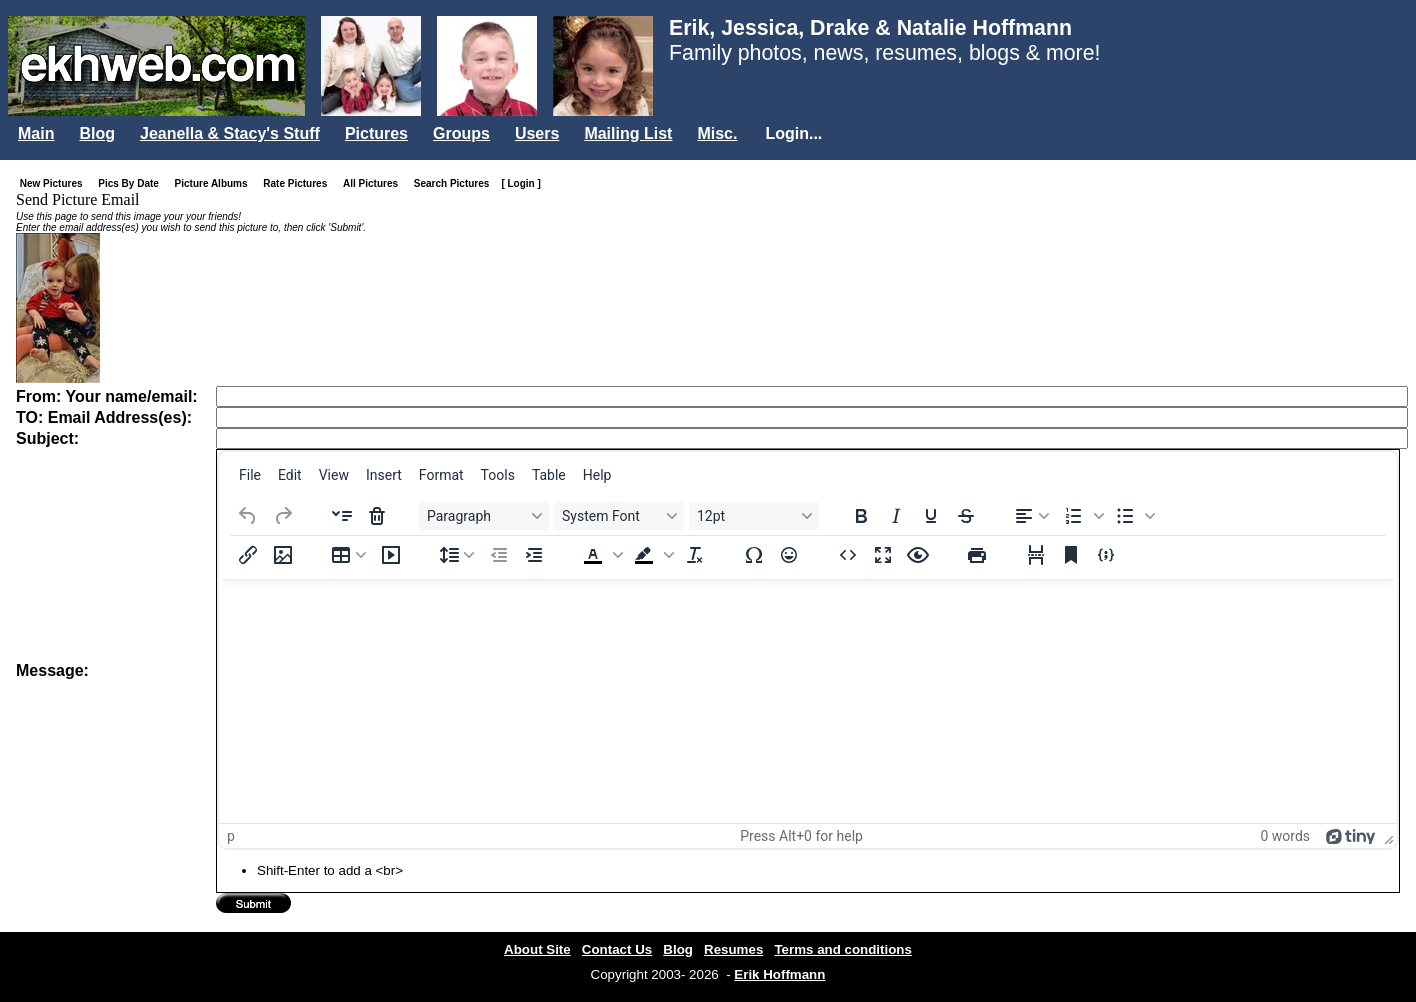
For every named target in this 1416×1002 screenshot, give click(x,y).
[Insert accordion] (342, 516)
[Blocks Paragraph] (484, 516)
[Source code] (848, 555)
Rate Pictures (299, 183)
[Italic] (896, 516)
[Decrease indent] (499, 555)
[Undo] (248, 516)
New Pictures (55, 183)
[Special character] (754, 555)
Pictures (376, 133)
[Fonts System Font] (619, 516)
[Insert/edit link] (248, 555)
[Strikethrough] (966, 516)
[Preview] (918, 555)
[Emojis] (789, 555)
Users (537, 133)
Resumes (733, 949)
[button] (1082, 516)
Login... (793, 133)
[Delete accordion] (377, 516)
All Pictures (374, 183)
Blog (97, 133)
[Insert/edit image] (283, 555)
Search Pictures (456, 183)
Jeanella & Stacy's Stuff (230, 133)
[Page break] (1036, 555)
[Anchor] (1071, 555)
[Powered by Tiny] (1351, 836)
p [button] (231, 836)
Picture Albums (215, 183)
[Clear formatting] (695, 555)
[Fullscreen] (883, 555)
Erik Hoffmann (779, 974)
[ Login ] (520, 183)
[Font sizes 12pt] (754, 516)
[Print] (977, 555)
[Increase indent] (534, 555)
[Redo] (283, 516)
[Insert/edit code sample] (1106, 555)
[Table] (349, 555)
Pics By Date (132, 183)
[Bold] (861, 516)
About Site (537, 949)
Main (36, 133)
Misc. (717, 133)
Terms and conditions (843, 949)
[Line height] (457, 555)
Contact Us (617, 949)
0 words (1285, 836)
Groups (461, 133)
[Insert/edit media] (391, 555)
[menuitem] (250, 475)
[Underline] (931, 516)
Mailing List (628, 133)
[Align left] (1032, 516)
